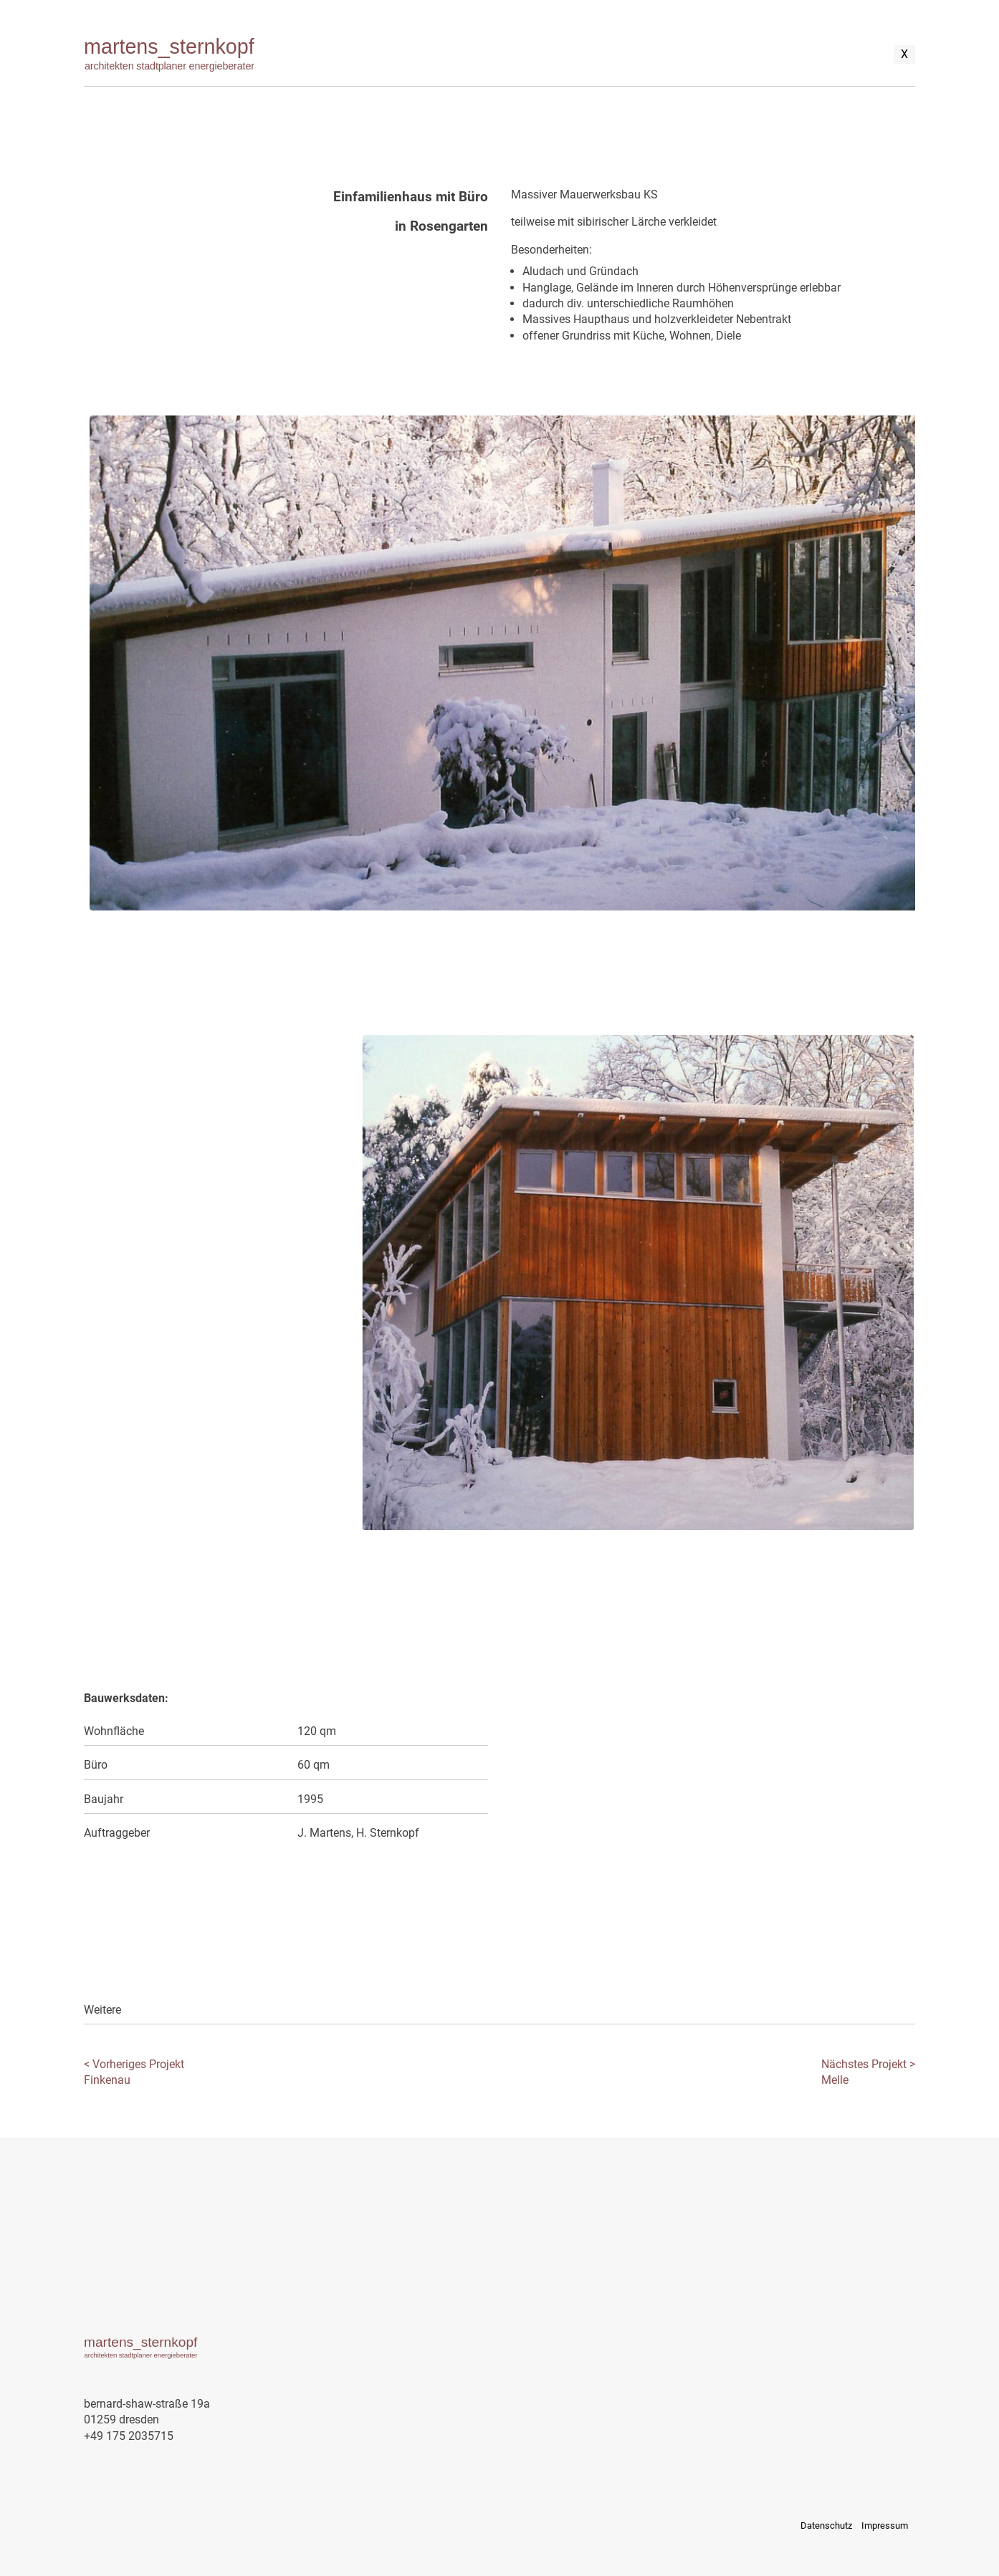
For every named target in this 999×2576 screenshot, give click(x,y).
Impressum (884, 2525)
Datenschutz (826, 2525)
